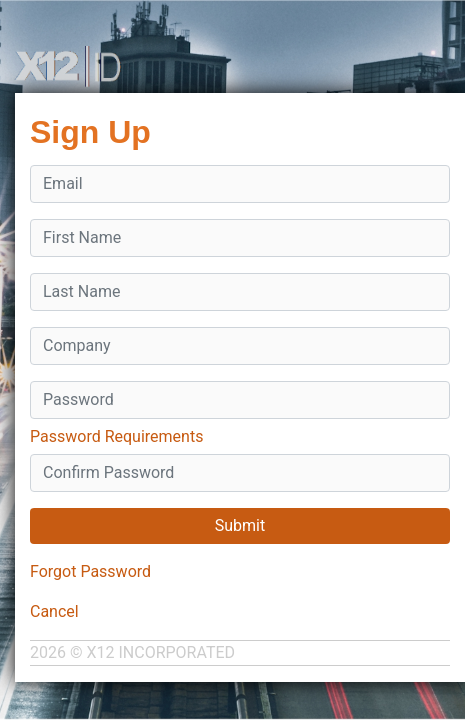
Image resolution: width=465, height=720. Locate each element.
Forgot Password (90, 571)
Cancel (54, 611)
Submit (240, 525)
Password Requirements (116, 436)
